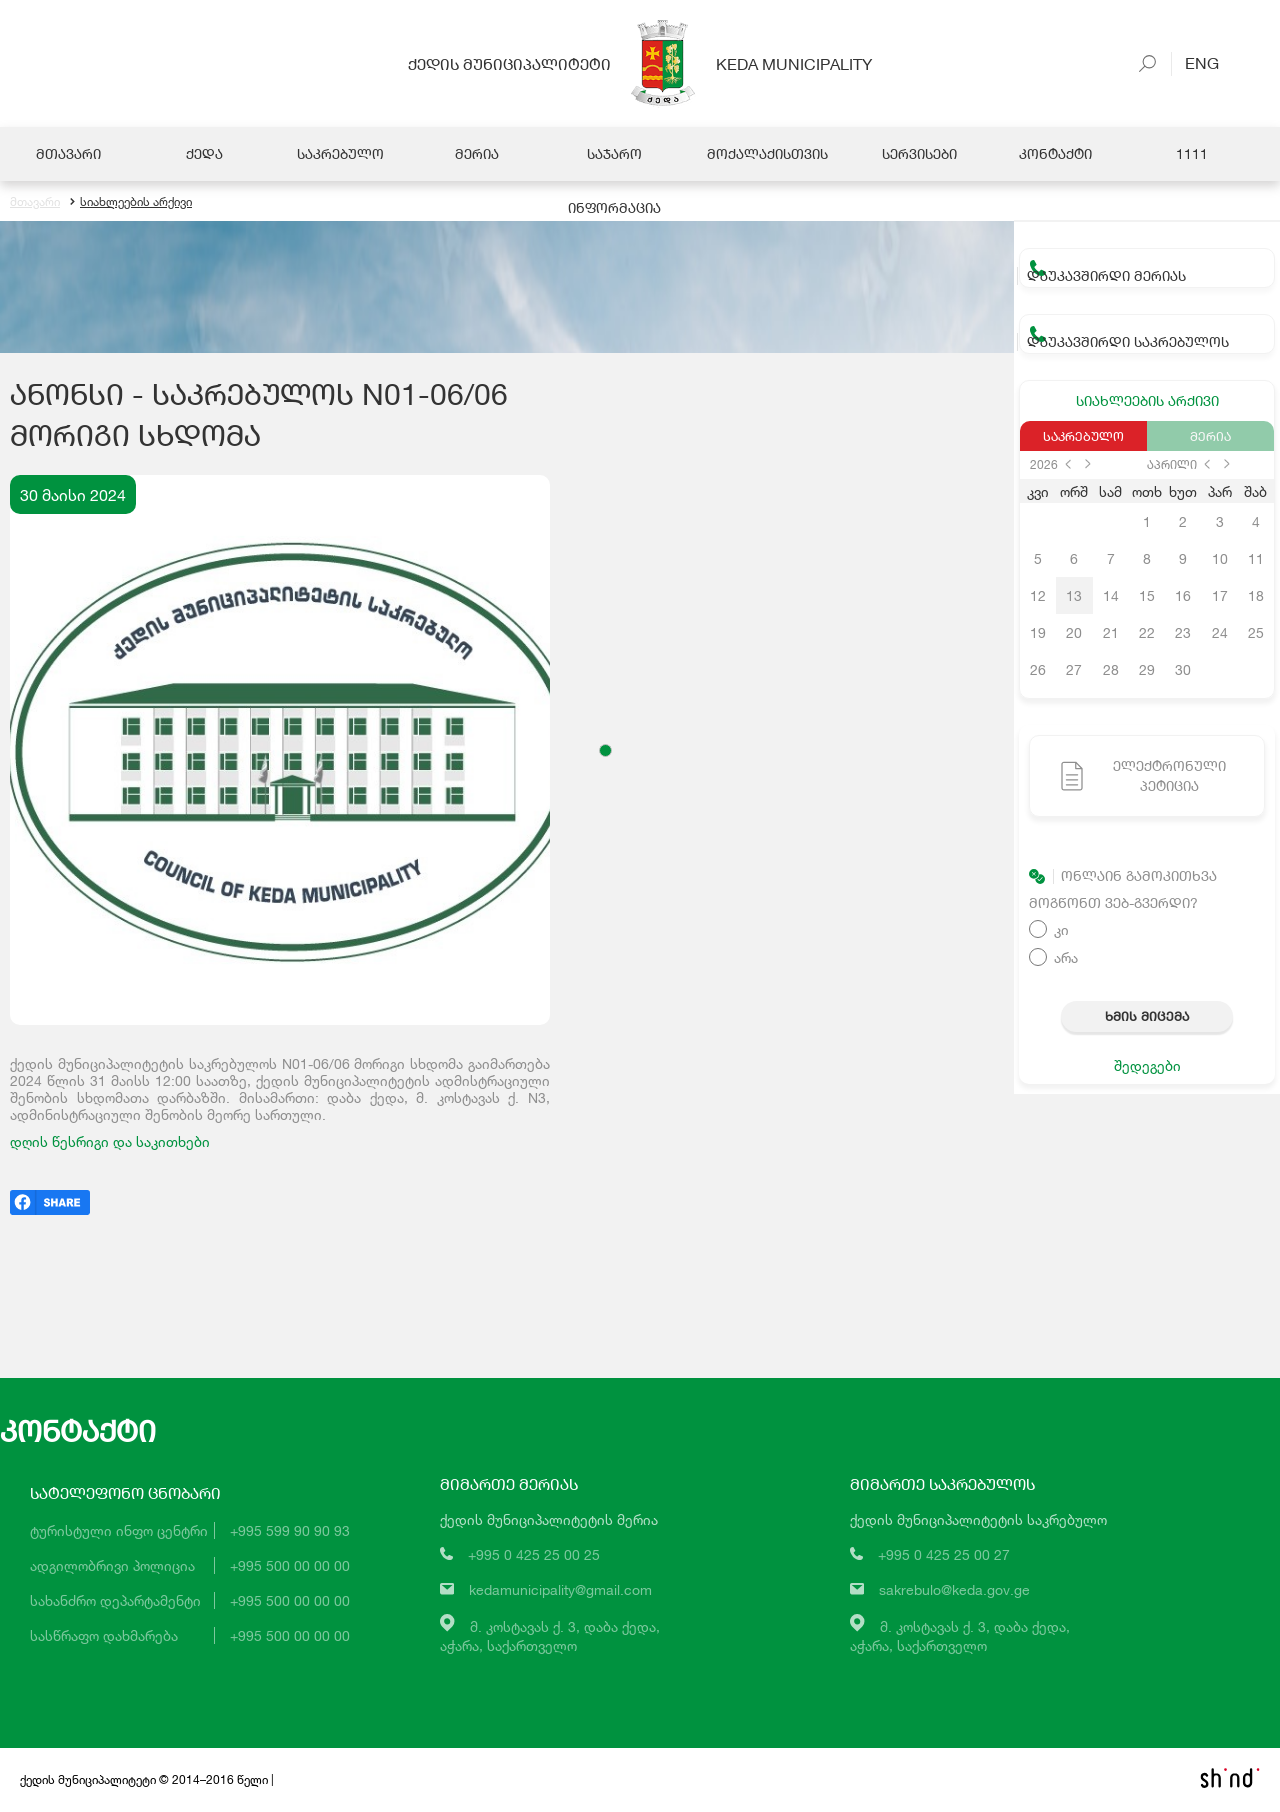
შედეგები (1147, 1066)
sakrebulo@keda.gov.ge (954, 1590)
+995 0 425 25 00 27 (944, 1555)
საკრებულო (1083, 437)
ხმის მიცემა (1147, 1017)
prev (1068, 465)
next (1088, 465)
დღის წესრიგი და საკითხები (110, 1142)
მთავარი (35, 202)
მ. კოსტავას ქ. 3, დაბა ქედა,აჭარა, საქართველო (550, 1636)
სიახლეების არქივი (131, 202)
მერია (1210, 437)
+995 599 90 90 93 (290, 1531)
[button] (605, 751)
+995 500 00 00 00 (290, 1566)
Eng (1195, 62)
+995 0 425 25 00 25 (534, 1555)
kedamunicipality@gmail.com (560, 1590)
